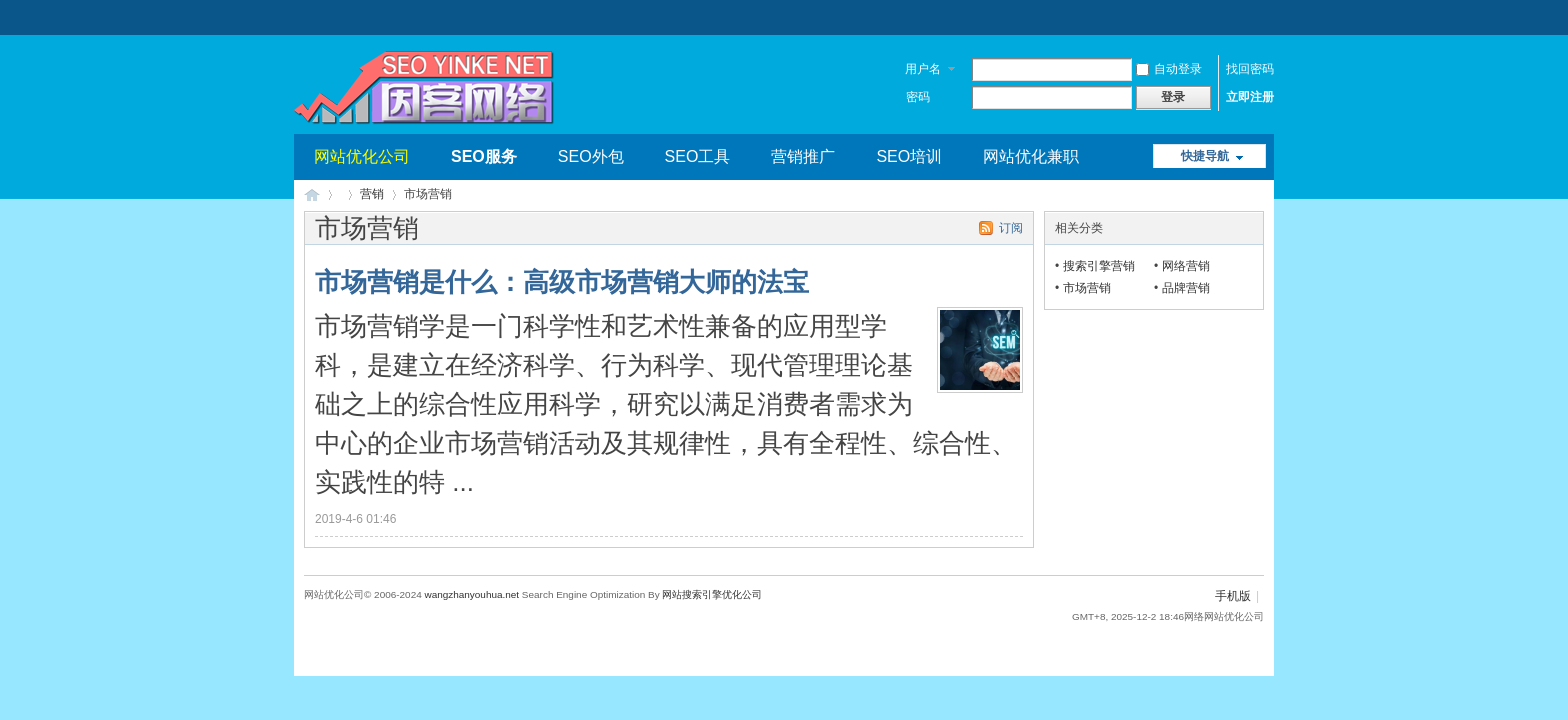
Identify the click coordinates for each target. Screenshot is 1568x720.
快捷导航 (1205, 156)
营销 (372, 194)
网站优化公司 (362, 156)
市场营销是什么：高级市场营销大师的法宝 (562, 282)
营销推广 (803, 156)
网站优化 (312, 194)
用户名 (923, 69)
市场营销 (1087, 288)
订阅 (1011, 228)
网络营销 (1186, 266)
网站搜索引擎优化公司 (712, 594)
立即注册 (1250, 97)
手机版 (1233, 596)
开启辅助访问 (1259, 14)
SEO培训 (909, 156)
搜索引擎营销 (1099, 266)
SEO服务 (484, 156)
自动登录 (1169, 69)
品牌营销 (1186, 288)
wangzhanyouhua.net (471, 594)
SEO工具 (698, 156)
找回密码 (1250, 69)
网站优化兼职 (1031, 156)
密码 (918, 97)
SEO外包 (591, 156)
